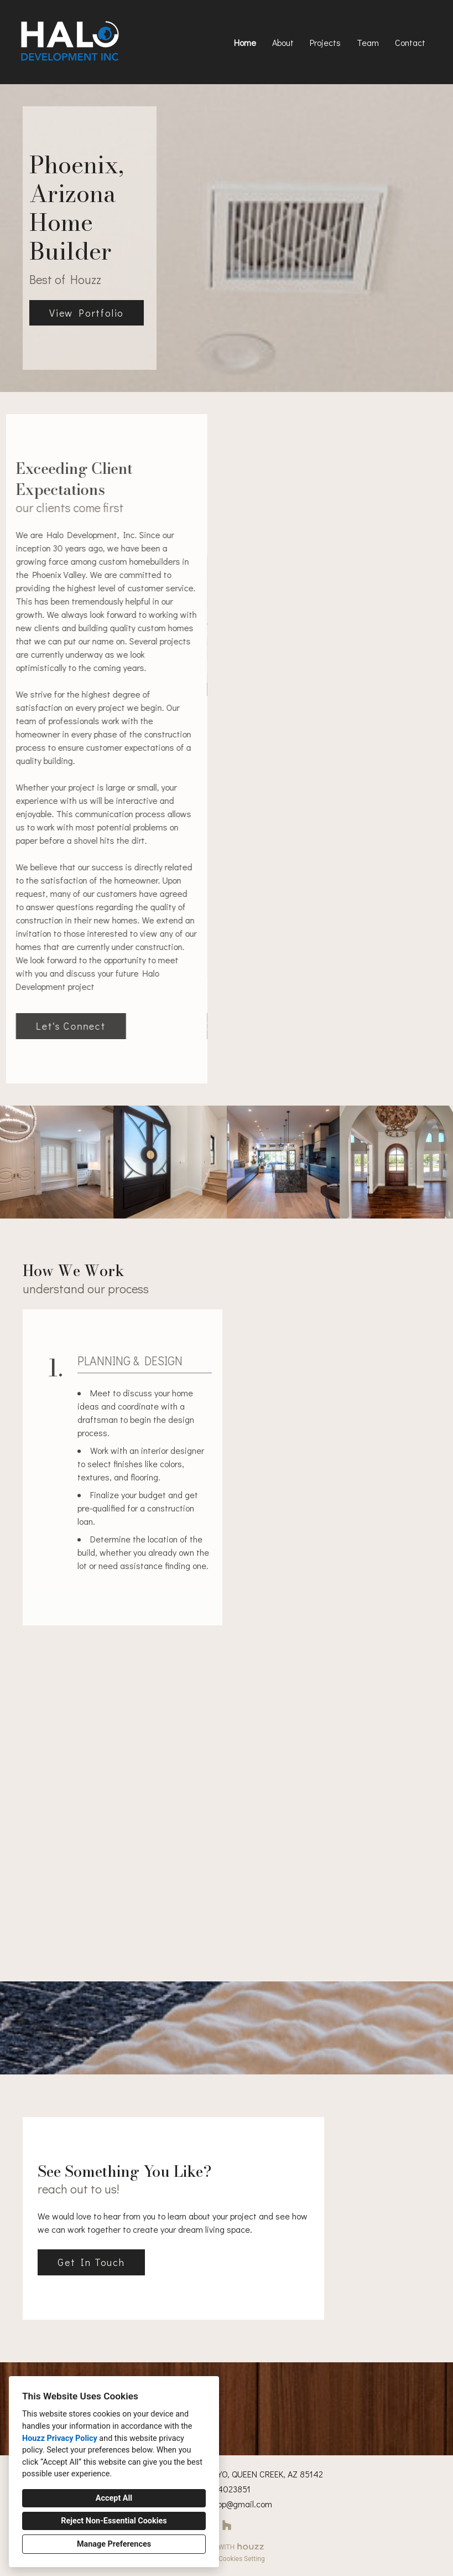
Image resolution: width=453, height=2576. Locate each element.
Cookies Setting (241, 2559)
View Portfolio (86, 312)
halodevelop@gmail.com (226, 2503)
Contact (410, 42)
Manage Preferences (114, 2544)
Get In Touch (91, 2262)
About (283, 42)
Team (368, 42)
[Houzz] (226, 2525)
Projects (325, 42)
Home (245, 42)
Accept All (114, 2498)
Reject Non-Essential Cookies (113, 2521)
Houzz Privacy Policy (59, 2438)
